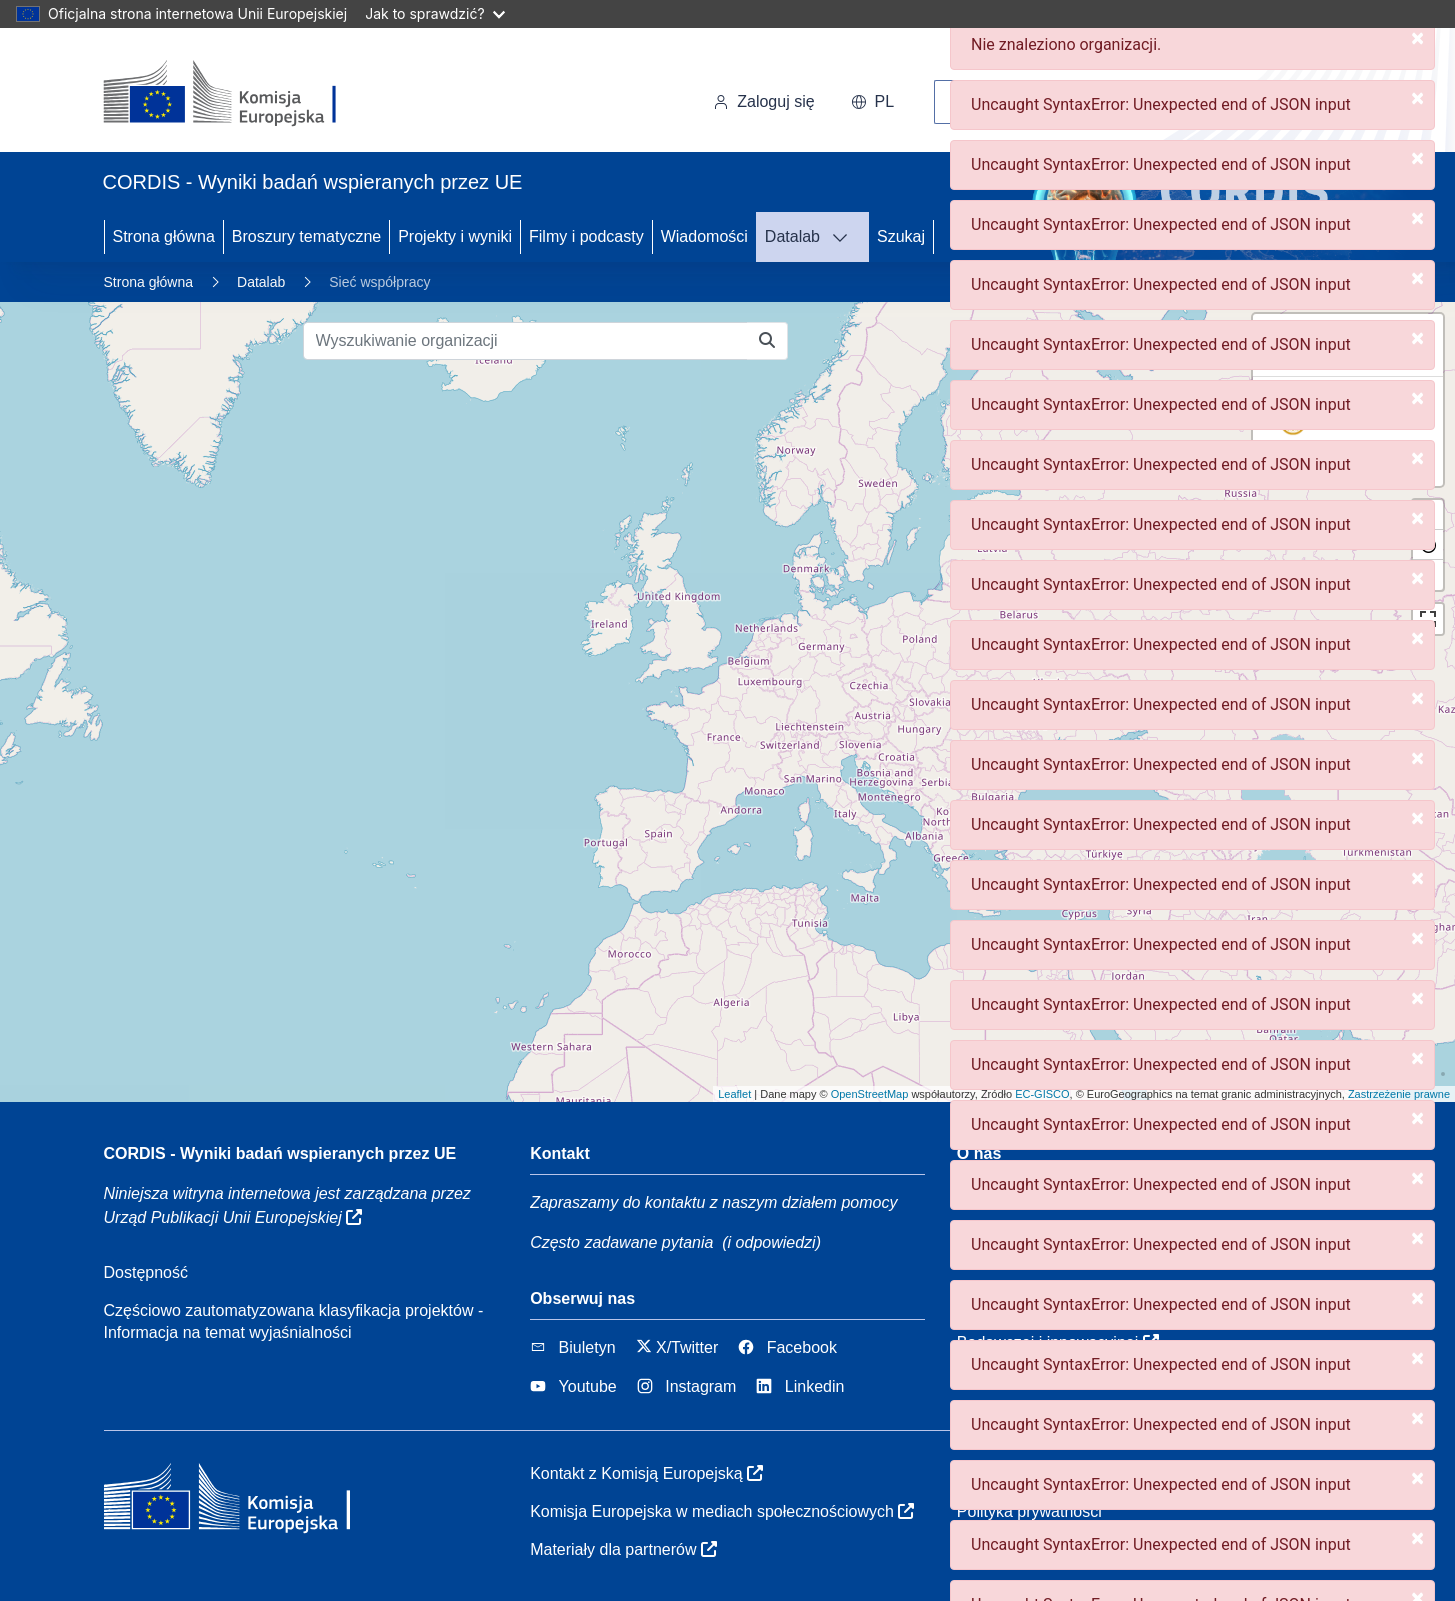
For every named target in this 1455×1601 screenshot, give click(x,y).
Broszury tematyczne (306, 236)
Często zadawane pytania (621, 1242)
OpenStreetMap (870, 1094)
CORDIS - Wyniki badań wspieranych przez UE (280, 1153)
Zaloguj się (763, 101)
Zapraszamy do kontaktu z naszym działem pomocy (713, 1202)
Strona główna (164, 236)
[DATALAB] (846, 237)
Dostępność (146, 1272)
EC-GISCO (1042, 1094)
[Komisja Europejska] (240, 94)
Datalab (792, 236)
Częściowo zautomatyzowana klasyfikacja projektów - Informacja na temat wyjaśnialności (294, 1321)
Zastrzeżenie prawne (1399, 1094)
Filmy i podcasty (586, 236)
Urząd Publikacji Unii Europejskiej (233, 1217)
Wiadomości (704, 236)
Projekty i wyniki (455, 236)
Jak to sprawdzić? (434, 13)
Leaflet (734, 1094)
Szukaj (901, 236)
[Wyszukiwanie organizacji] (525, 341)
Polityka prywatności (1029, 1511)
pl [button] (873, 101)
